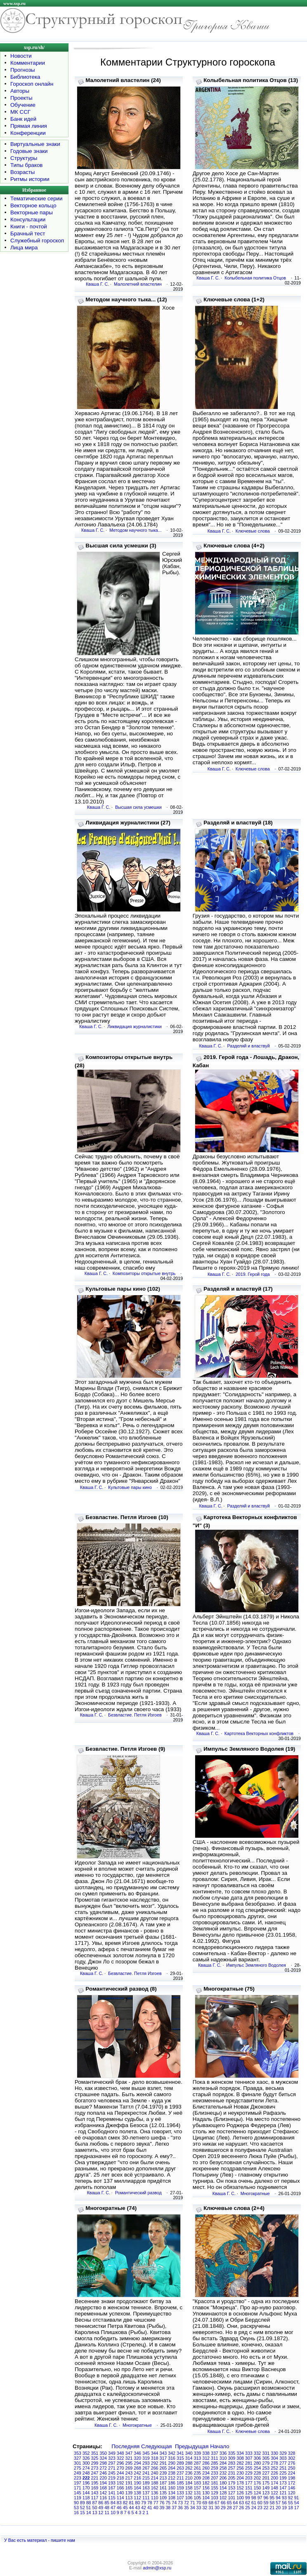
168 (103, 2487)
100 (240, 2497)
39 (162, 2507)
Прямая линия (28, 126)
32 (204, 2507)
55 (290, 2502)
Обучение (22, 105)
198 (291, 2477)
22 (266, 2507)
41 (149, 2507)
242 (137, 2472)
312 (206, 2458)
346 (137, 2453)
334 (240, 2453)
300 (86, 2463)
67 (217, 2502)
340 (189, 2453)
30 (217, 2507)
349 (112, 2453)
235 (197, 2472)
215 (146, 2477)
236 (189, 2472)
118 (86, 2497)
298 (103, 2463)
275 (77, 2468)
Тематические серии (36, 198)
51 (88, 2507)
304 (274, 2458)
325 (95, 2458)
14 (88, 2512)
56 (284, 2502)
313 (197, 2458)
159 (180, 2487)
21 (272, 2507)
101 (232, 2497)
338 (206, 2453)
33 (198, 2507)
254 (257, 2468)
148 (274, 2487)
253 (266, 2468)
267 (146, 2468)
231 (232, 2472)
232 (223, 2472)
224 (291, 2472)
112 (137, 2497)
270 (120, 2468)
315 (180, 2458)
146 (291, 2487)
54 (296, 2502)
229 (249, 2472)
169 (95, 2487)
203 (249, 2477)
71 (192, 2502)
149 (266, 2487)
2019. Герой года (253, 1274)
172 (291, 2482)
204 (240, 2477)
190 (137, 2482)
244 (120, 2472)
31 (210, 2507)
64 (235, 2502)
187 (163, 2482)
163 (146, 2487)
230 (240, 2472)
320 (137, 2458)
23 (259, 2507)
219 (112, 2477)
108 (171, 2497)
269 (129, 2468)
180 (223, 2482)
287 (197, 2463)
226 (274, 2472)
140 (120, 2492)
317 (163, 2458)
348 (120, 2453)
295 (129, 2463)
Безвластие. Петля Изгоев (135, 1714)
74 (174, 2502)
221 (95, 2477)
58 (272, 2502)
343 (163, 2453)
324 (103, 2458)
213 (163, 2477)
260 (206, 2468)
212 (171, 2477)
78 (149, 2502)
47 (113, 2507)
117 (95, 2497)
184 (189, 2482)
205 (232, 2477)
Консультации (27, 219)
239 (163, 2472)
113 (129, 2497)
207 (214, 2477)
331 (266, 2453)
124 (257, 2492)
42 (143, 2507)
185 (180, 2482)
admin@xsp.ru (157, 2567)
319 (146, 2458)
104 (206, 2497)
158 (189, 2487)
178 (240, 2482)
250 (291, 2468)
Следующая (156, 2446)
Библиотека (25, 77)
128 (223, 2492)
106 (189, 2497)
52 (82, 2507)
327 (77, 2458)
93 (284, 2497)
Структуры (23, 158)
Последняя (125, 2446)
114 (120, 2497)
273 (95, 2468)
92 (290, 2497)
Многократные (255, 2193)
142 (103, 2492)
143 (95, 2492)
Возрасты (22, 172)
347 (129, 2453)
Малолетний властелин (138, 284)
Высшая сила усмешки (138, 807)
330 (274, 2453)
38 (167, 2507)
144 (86, 2492)
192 (120, 2482)
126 (240, 2492)
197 (77, 2482)
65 (229, 2502)
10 (113, 2512)
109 (163, 2497)
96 (265, 2497)
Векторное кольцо (33, 205)
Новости (21, 56)
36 (180, 2507)
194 (103, 2482)
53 (76, 2507)
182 (206, 2482)
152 (240, 2487)
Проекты (21, 98)
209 (197, 2477)
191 (129, 2482)
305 (266, 2458)
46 (119, 2507)
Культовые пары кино (130, 1487)
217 (129, 2477)
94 (278, 2497)
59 (266, 2502)
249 (77, 2472)
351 (95, 2453)
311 (214, 2458)
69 (204, 2502)
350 (103, 2453)
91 (296, 2497)
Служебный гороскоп (37, 240)
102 (223, 2497)
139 (129, 2492)
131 (197, 2492)
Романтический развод (138, 2192)
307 (249, 2458)
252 (274, 2468)
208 (206, 2477)
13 (94, 2512)
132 (189, 2492)
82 (125, 2502)
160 (171, 2487)
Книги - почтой (28, 226)
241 (146, 2472)
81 (131, 2502)
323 (112, 2458)
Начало (219, 2446)
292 (154, 2463)
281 (249, 2463)
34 (192, 2507)
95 (271, 2497)
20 (278, 2507)
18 (290, 2507)
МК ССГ (20, 112)
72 (186, 2502)
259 (214, 2468)
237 (180, 2472)
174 (274, 2482)
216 (137, 2477)
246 (103, 2472)
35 (186, 2507)
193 (112, 2482)
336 (223, 2453)
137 (146, 2492)
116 (103, 2497)
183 (197, 2482)
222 (86, 2477)
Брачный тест (27, 233)
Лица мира (24, 247)
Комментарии (27, 63)
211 (180, 2477)
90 (76, 2502)
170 (86, 2487)
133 (180, 2492)
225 (283, 2472)
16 (76, 2512)
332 (257, 2453)
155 (214, 2487)
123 (266, 2492)
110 (154, 2497)
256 (240, 2468)
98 (253, 2497)
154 (223, 2487)
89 (82, 2502)
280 (257, 2463)
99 (247, 2497)
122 (274, 2492)
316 (171, 2458)
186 (171, 2482)
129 (214, 2492)
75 (167, 2502)
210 (189, 2477)
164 (137, 2487)
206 (223, 2477)
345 (146, 2453)
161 (163, 2487)
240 (154, 2472)
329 (283, 2453)
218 (120, 2477)
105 (197, 2497)
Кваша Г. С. (97, 284)
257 (232, 2468)
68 (210, 2502)
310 (223, 2458)
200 (274, 2477)
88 (88, 2502)
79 (143, 2502)
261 (197, 2468)
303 (283, 2458)
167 (112, 2487)
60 (259, 2502)
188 (154, 2482)
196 (86, 2482)
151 (249, 2487)
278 (274, 2463)
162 (154, 2487)
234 (206, 2472)
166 (120, 2487)
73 (180, 2502)
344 (154, 2453)
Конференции (28, 133)
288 (189, 2463)
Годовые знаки (29, 151)
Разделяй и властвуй (248, 1045)
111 (146, 2497)
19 (284, 2507)
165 (129, 2487)
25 (247, 2507)
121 (283, 2492)
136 (154, 2492)
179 (232, 2482)
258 (223, 2468)
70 (198, 2502)
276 (291, 2463)
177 (249, 2482)
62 (247, 2502)
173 (283, 2482)
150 (257, 2487)
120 (291, 2492)
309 (232, 2458)
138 (137, 2492)
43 (137, 2507)
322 (120, 2458)
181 (214, 2482)
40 (156, 2507)
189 (146, 2482)
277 (283, 2463)
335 (232, 2453)
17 (296, 2507)
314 (189, 2458)
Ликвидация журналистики (134, 1026)
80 (137, 2502)
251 (283, 2468)
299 (95, 2463)
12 (100, 2512)
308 (240, 2458)
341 (180, 2453)
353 (77, 2453)
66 (223, 2502)
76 (162, 2502)
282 (240, 2463)
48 (106, 2507)
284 (223, 2463)
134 (171, 2492)
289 (180, 2463)
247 (95, 2472)
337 (214, 2453)
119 (77, 2497)
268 (137, 2468)
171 (77, 2487)
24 (253, 2507)
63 (241, 2502)
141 (112, 2492)
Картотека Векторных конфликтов (258, 1733)
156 (206, 2487)
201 (266, 2477)
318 (154, 2458)
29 (223, 2507)
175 (266, 2482)
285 (214, 2463)
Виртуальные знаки (35, 144)
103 (214, 2497)
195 (95, 2482)
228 (257, 2472)
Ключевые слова (253, 530)
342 (171, 2453)
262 (189, 2468)
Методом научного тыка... (135, 530)
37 (174, 2507)
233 (214, 2472)
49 (100, 2507)
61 (253, 2502)
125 (249, 2492)
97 (259, 2497)
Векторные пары (31, 212)
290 (171, 2463)
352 (86, 2453)
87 (94, 2502)
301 (77, 2463)
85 (106, 2502)
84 (113, 2502)
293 (146, 2463)
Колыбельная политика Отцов (255, 277)
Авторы (19, 91)
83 (119, 2502)
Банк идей (23, 119)
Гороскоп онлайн (31, 84)
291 (163, 2463)
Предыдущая (192, 2446)
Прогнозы (22, 70)
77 (156, 2502)
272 (103, 2468)
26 (241, 2507)
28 (229, 2507)
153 (232, 2487)
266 (154, 2468)
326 (86, 2458)
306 (257, 2458)
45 (125, 2507)
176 (257, 2482)
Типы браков (26, 165)
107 (180, 2497)
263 (180, 2468)
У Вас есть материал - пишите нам (39, 2540)
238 (171, 2472)
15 (82, 2512)
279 (266, 2463)
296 (120, 2463)
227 (266, 2472)
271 (112, 2468)
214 (154, 2477)
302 (291, 2458)
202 (257, 2477)
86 (100, 2502)
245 (112, 2472)
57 (278, 2502)
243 (129, 2472)
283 (232, 2463)
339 (197, 2453)
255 (249, 2468)
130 (206, 2492)
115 (112, 2497)
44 (131, 2507)
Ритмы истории (30, 179)
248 (86, 2472)
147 (283, 2487)
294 (137, 2463)
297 (112, 2463)
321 (129, 2458)
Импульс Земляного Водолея (256, 1965)
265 (163, 2468)
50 (94, 2507)
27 (235, 2507)
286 (206, 2463)
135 (163, 2492)
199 (283, 2477)
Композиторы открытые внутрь (144, 1273)
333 (249, 2453)
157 (197, 2487)
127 (232, 2492)
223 (77, 2477)
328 (291, 2453)
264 (171, 2468)
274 (86, 2468)
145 (77, 2492)
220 (103, 2477)
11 (106, 2512)
